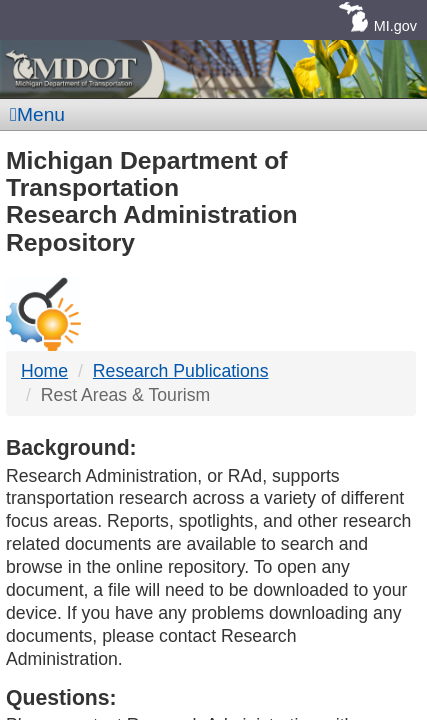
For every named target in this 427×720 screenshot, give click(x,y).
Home (44, 371)
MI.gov (395, 26)
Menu (37, 114)
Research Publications (181, 371)
